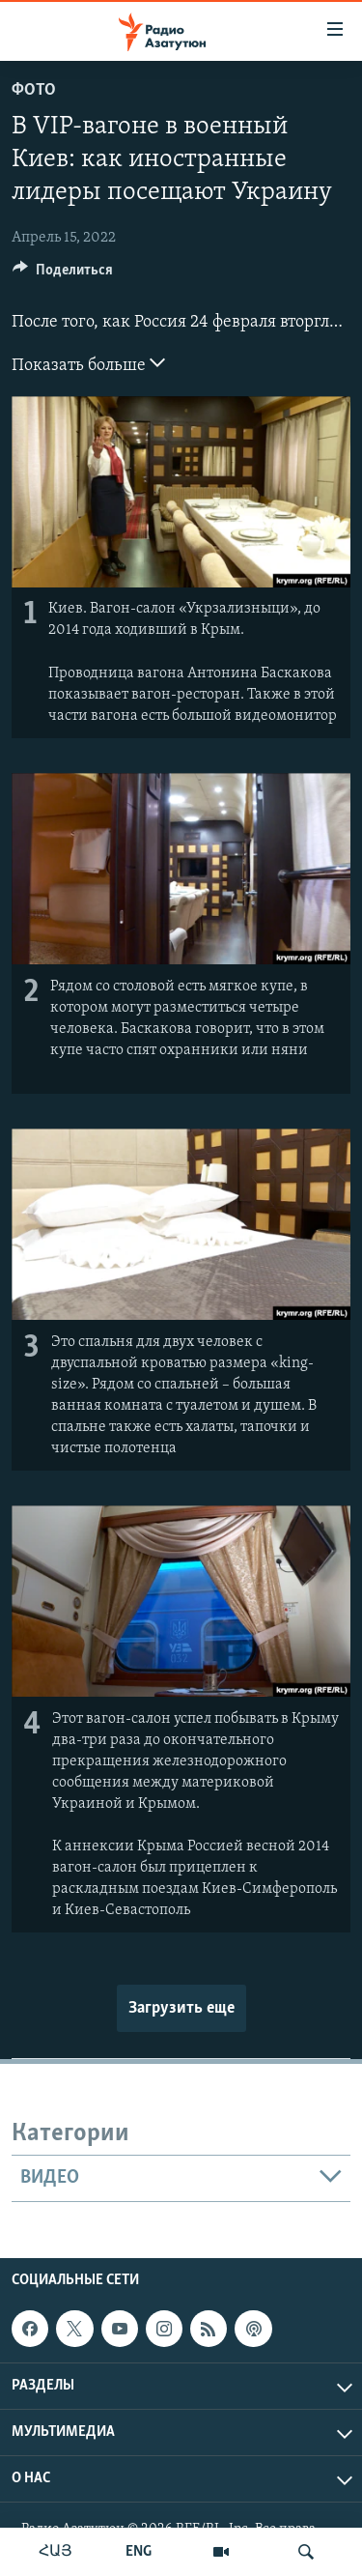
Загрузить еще (181, 2008)
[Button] (63, 274)
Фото (34, 90)
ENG (138, 2552)
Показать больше (88, 363)
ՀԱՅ (55, 2552)
